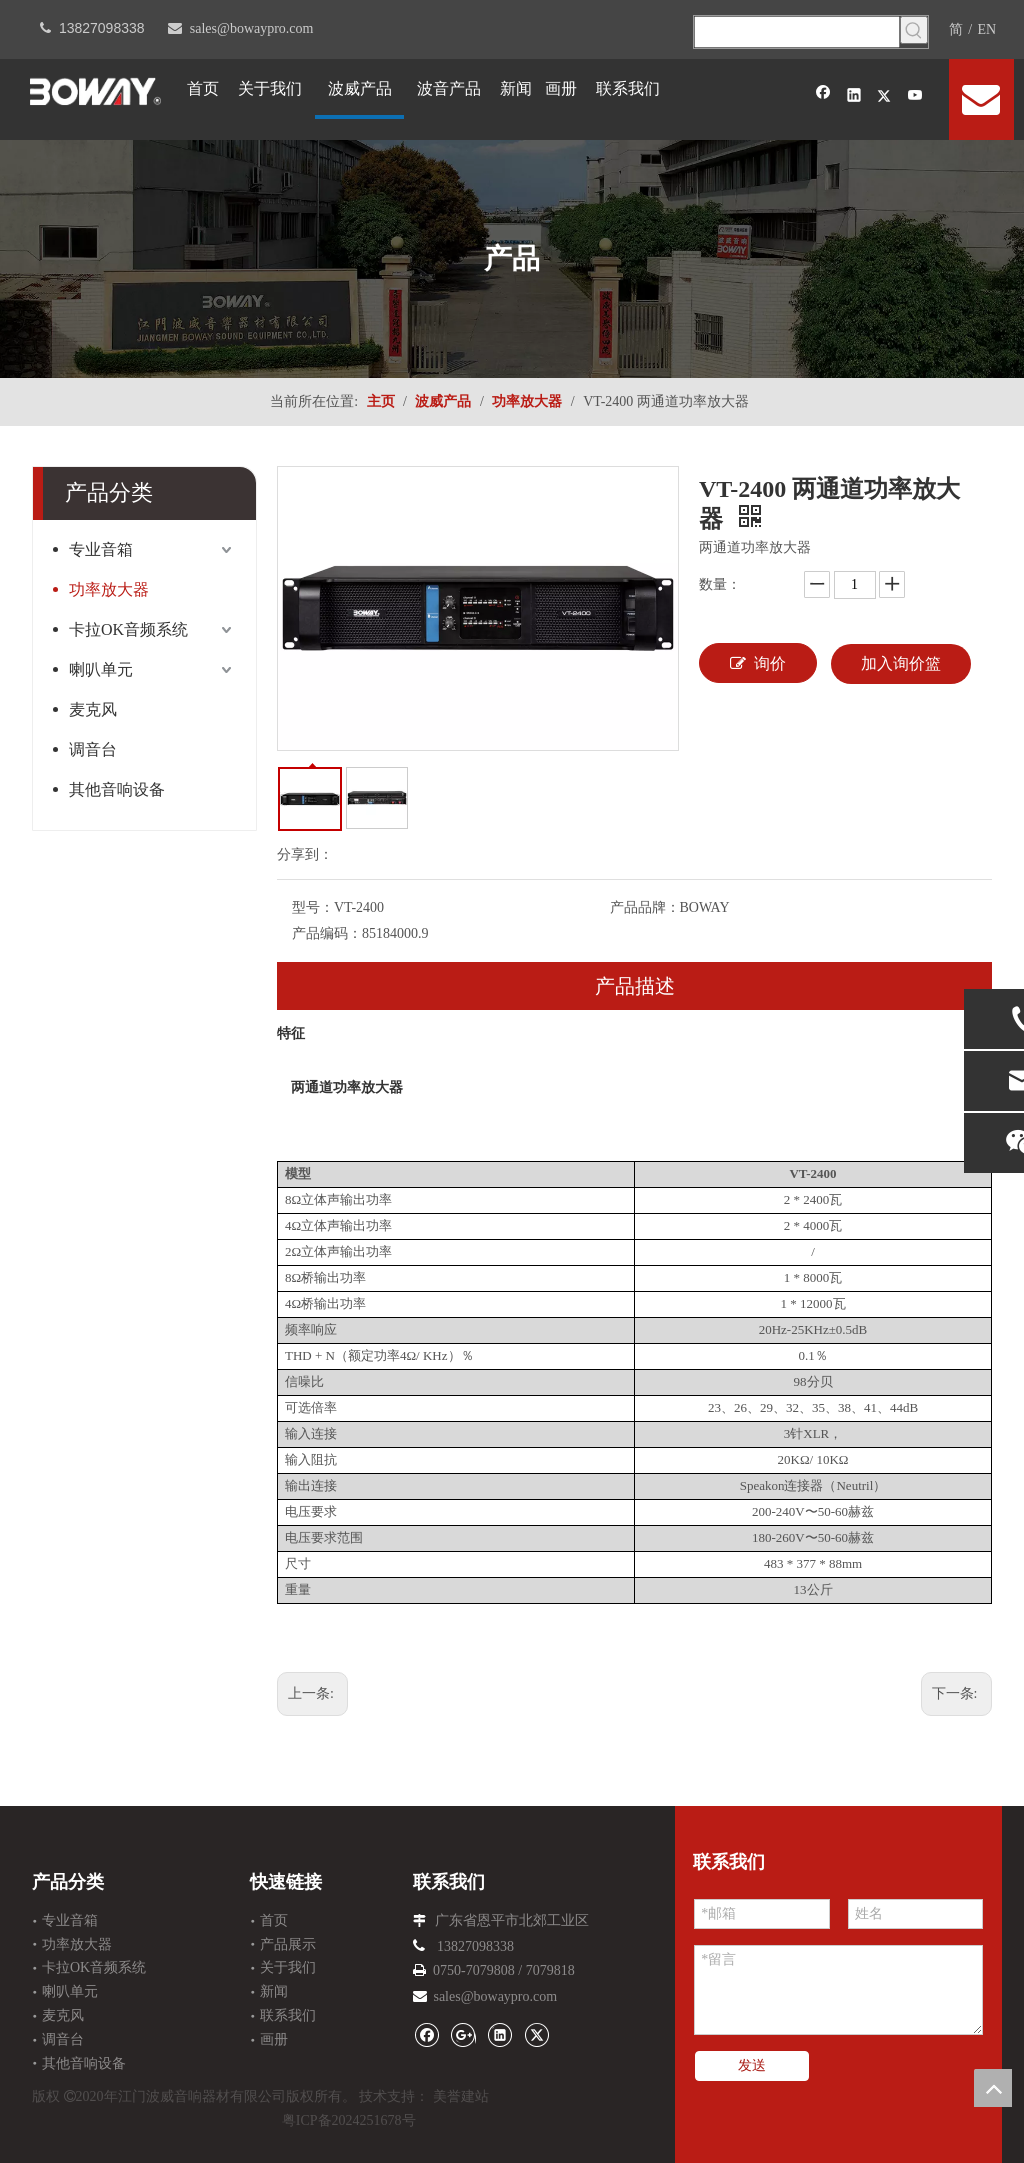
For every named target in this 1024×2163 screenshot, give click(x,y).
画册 (274, 2039)
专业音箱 (101, 549)
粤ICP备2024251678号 (349, 2120)
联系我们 (288, 2015)
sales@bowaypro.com (252, 28)
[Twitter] (884, 97)
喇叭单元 (101, 669)
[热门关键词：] (914, 30)
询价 (758, 663)
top (993, 2088)
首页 (274, 1920)
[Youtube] (915, 97)
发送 (752, 2065)
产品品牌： (645, 907)
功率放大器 (109, 589)
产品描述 (635, 986)
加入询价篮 (901, 663)
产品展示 (288, 1944)
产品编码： (327, 933)
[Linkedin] (854, 97)
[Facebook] (823, 97)
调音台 (93, 749)
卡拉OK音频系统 (128, 629)
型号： (313, 907)
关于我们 (288, 1967)
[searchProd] (797, 32)
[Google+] (463, 2034)
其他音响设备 (117, 789)
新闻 (274, 1991)
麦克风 (93, 709)
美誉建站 (461, 2096)
